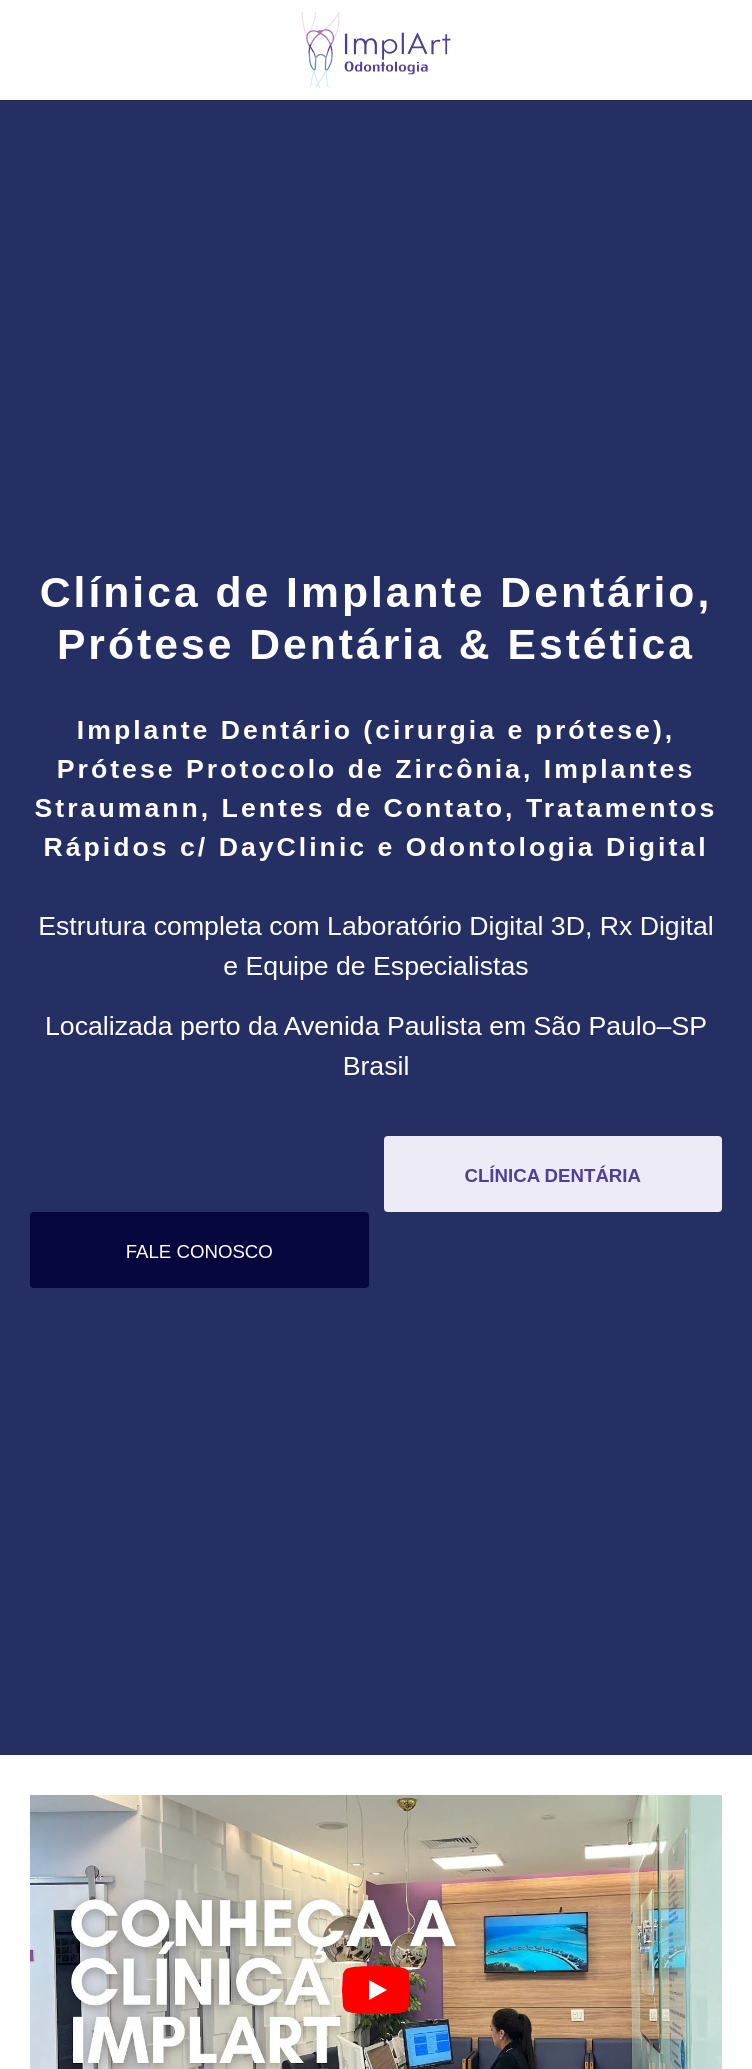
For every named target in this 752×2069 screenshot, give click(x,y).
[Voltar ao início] (376, 50)
